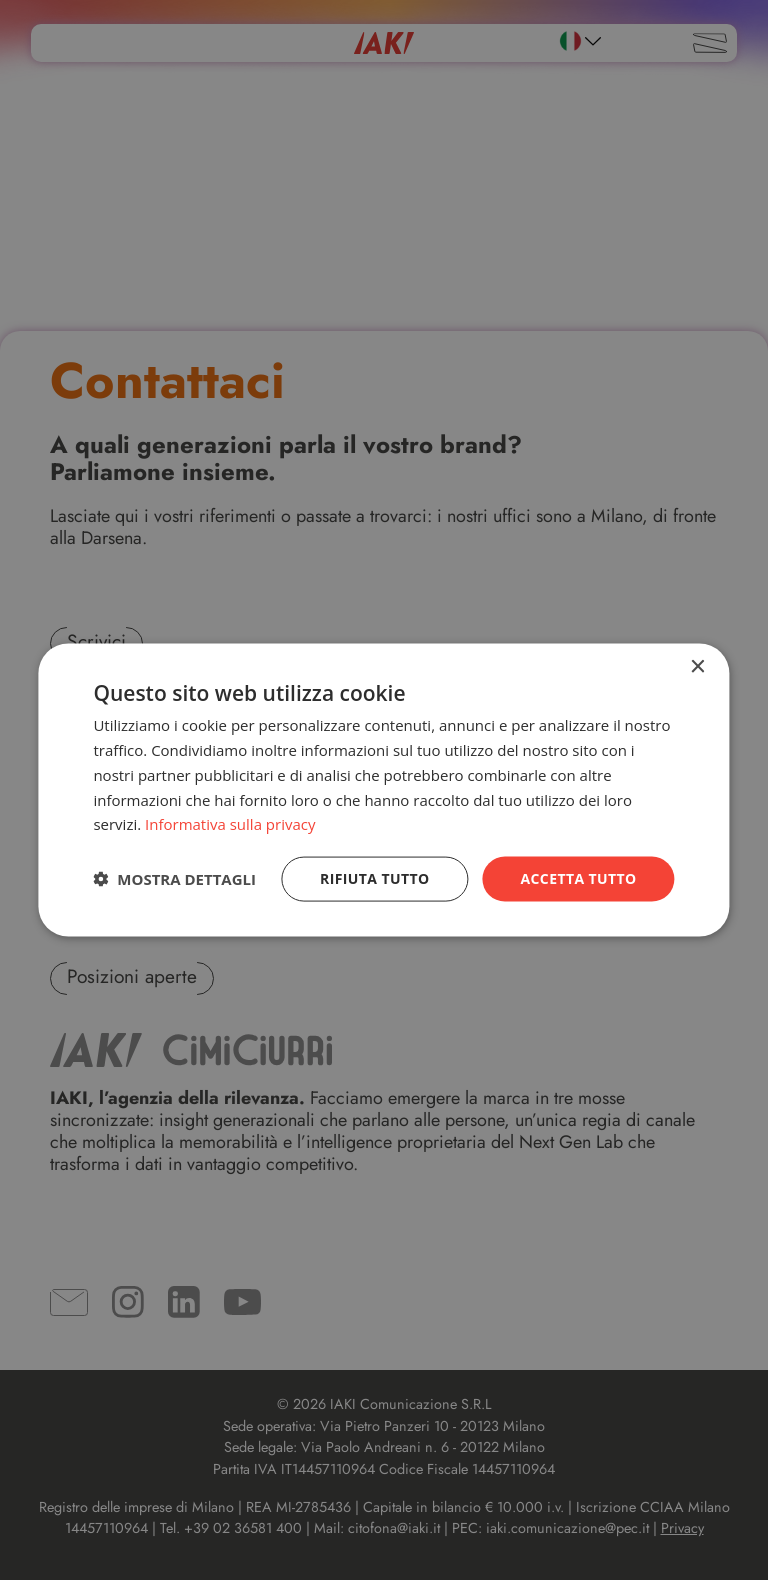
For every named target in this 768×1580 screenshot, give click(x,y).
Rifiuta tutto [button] (374, 878)
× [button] (697, 667)
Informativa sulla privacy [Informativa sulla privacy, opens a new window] (230, 824)
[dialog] (383, 790)
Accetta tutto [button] (578, 878)
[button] (174, 879)
